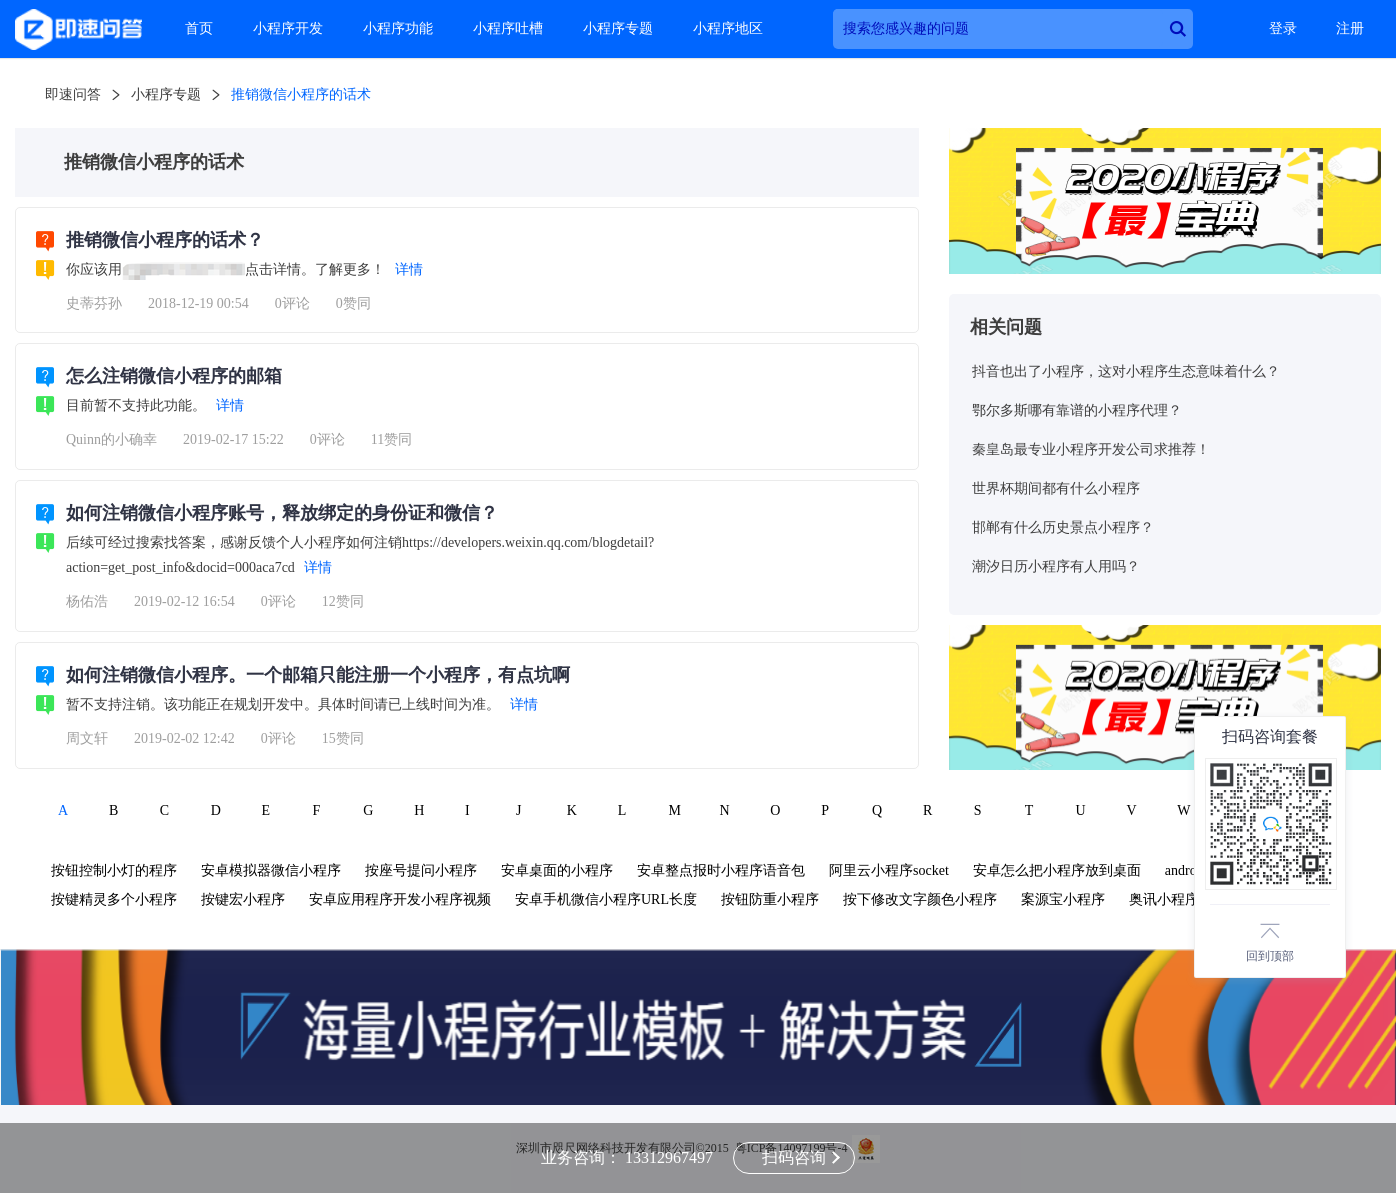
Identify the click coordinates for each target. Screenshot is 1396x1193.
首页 (199, 28)
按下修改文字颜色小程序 (920, 899)
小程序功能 (398, 28)
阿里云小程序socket (889, 870)
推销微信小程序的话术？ (165, 240)
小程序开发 (288, 28)
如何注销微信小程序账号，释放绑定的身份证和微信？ (282, 513)
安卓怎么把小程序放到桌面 (1057, 870)
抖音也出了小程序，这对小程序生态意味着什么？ (1126, 371)
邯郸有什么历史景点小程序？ (1063, 527)
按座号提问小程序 (421, 870)
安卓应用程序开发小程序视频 (400, 899)
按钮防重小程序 (770, 899)
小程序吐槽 (508, 28)
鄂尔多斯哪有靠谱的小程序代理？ (1077, 410)
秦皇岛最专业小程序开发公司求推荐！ (1091, 449)
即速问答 (73, 94)
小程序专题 (618, 28)
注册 (1350, 28)
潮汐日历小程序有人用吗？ (1056, 566)
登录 (1283, 28)
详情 (409, 269)
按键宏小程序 (243, 899)
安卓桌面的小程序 (557, 870)
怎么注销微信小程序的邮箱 (174, 376)
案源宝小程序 (1063, 899)
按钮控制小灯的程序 (114, 870)
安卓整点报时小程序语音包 (721, 870)
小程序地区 (728, 28)
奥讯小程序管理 (1178, 899)
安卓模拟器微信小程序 (271, 870)
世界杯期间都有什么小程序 (1056, 488)
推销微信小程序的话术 (301, 94)
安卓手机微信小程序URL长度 (606, 899)
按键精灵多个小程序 (114, 899)
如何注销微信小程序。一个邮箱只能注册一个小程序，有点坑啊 (318, 675)
